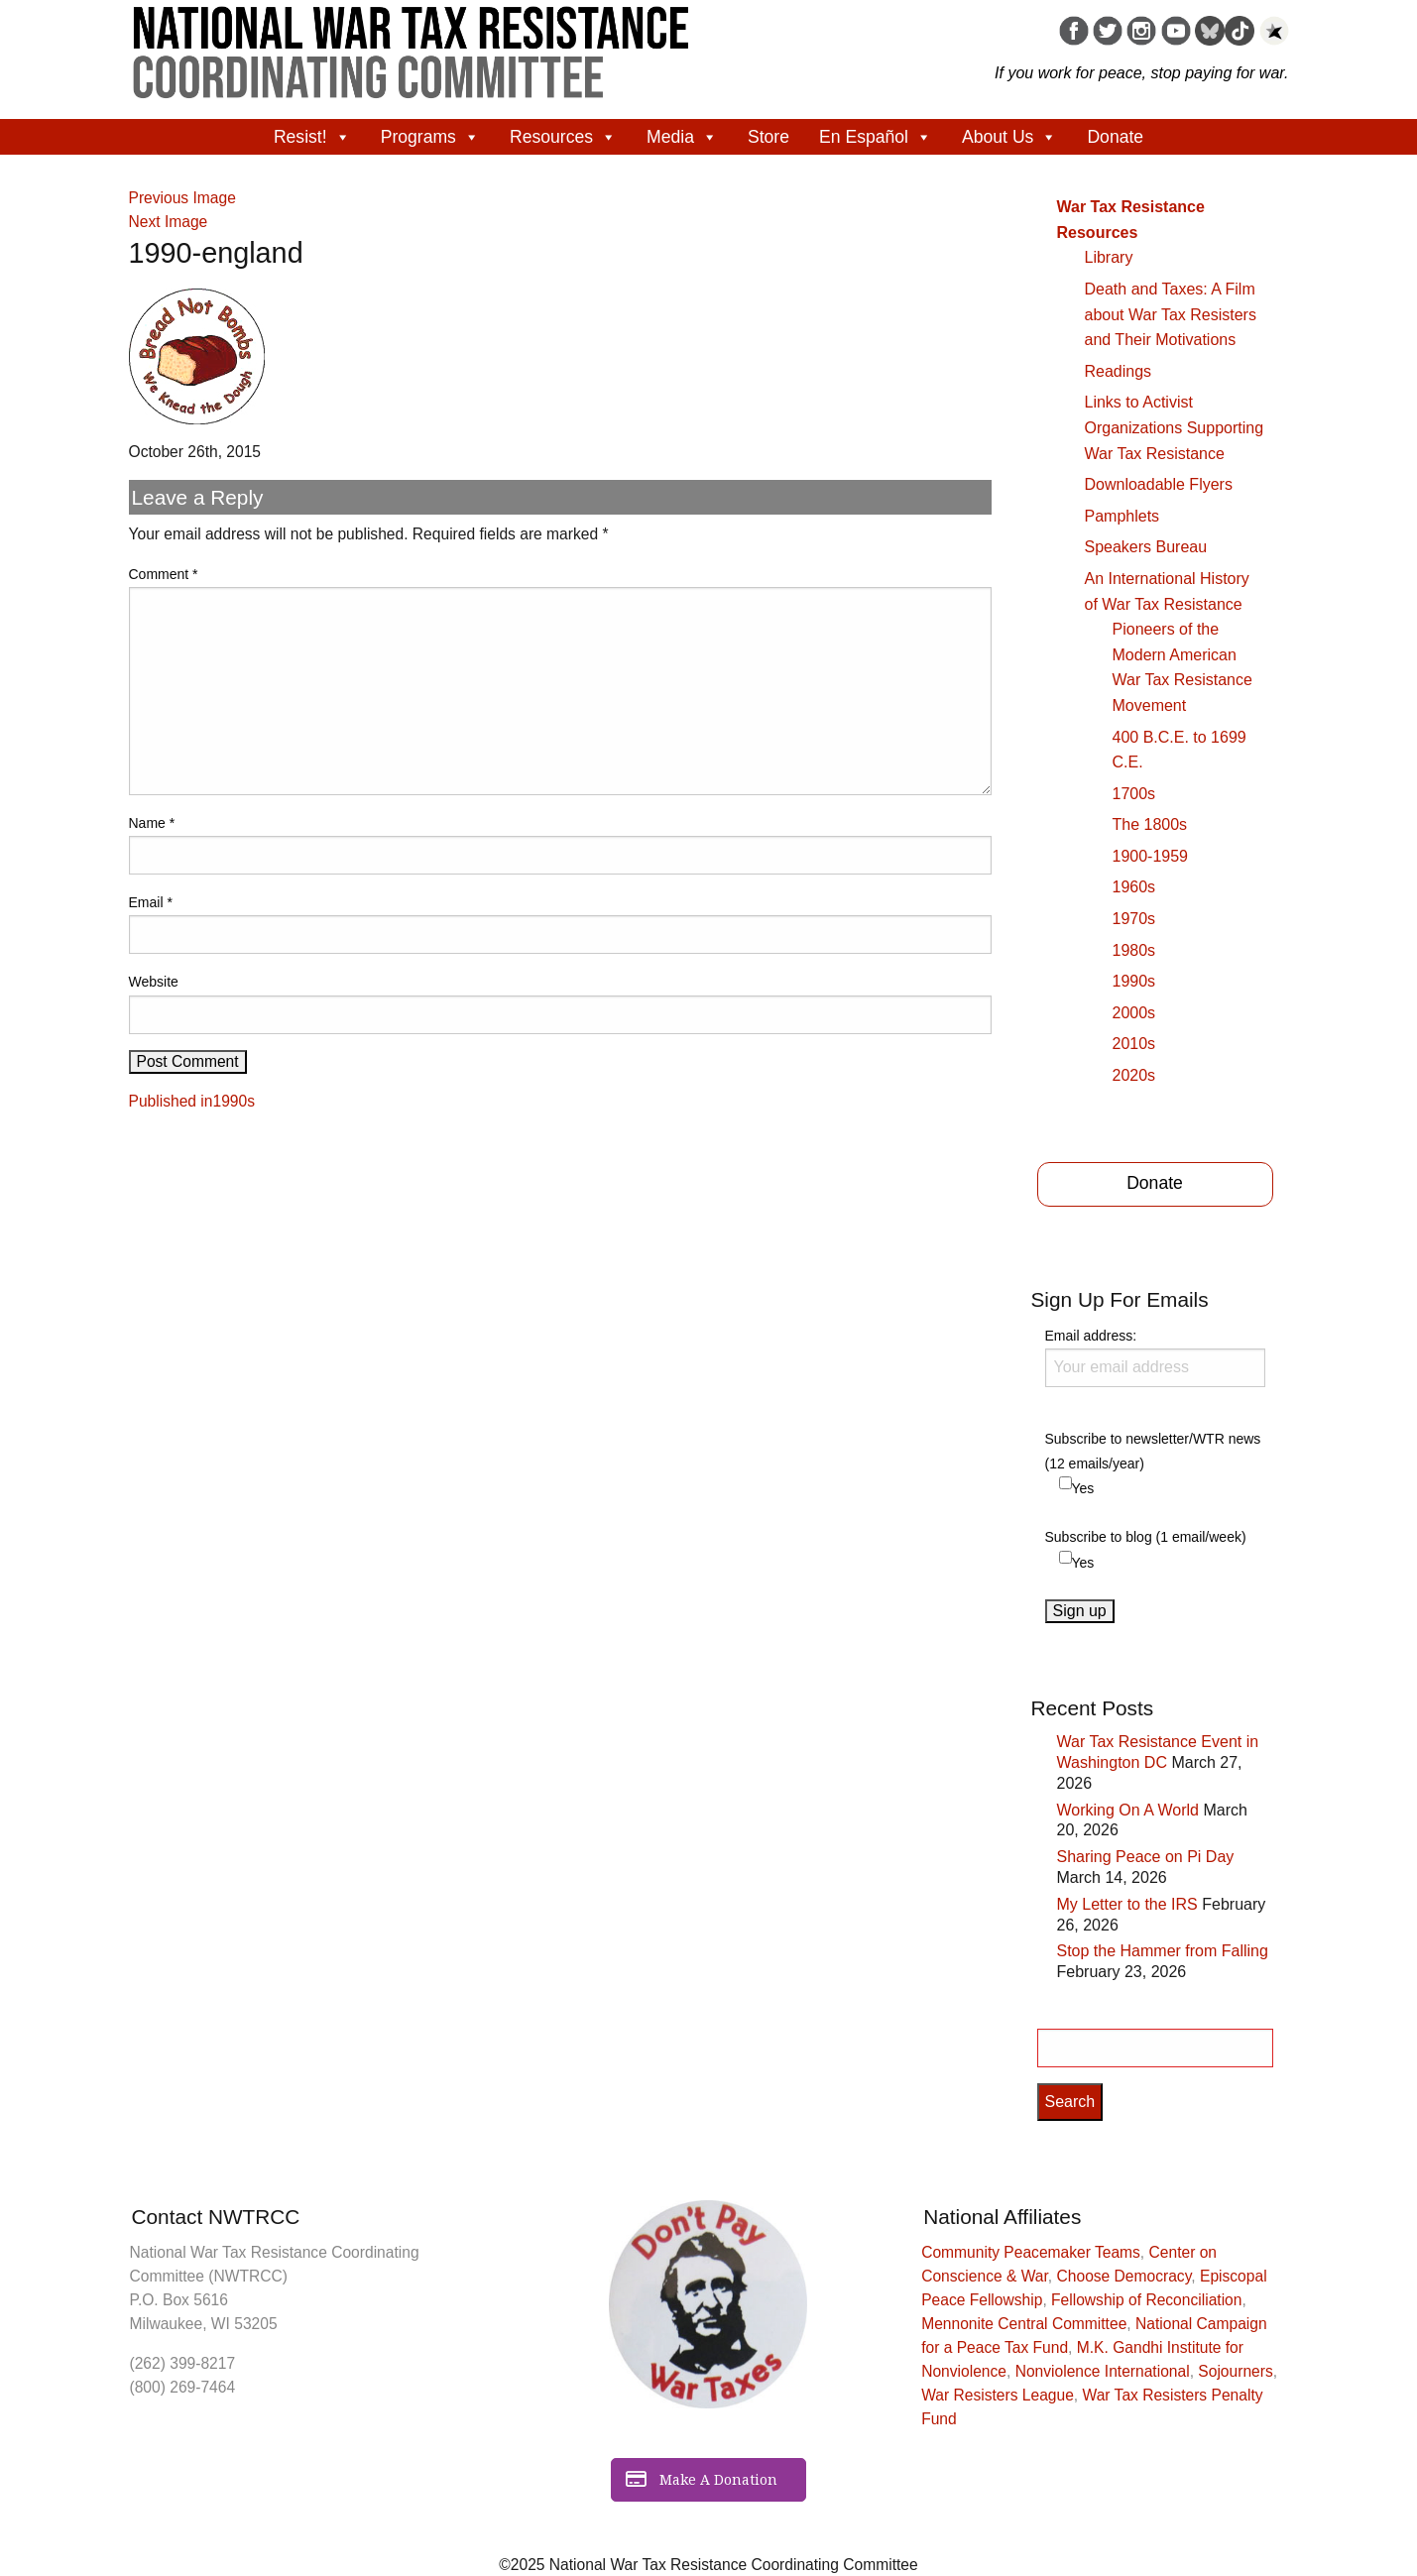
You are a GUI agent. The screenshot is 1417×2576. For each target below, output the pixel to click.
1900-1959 (1151, 856)
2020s (1134, 1075)
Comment (163, 574)
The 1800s (1150, 824)
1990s (1134, 981)
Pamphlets (1122, 516)
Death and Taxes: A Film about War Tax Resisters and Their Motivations (1170, 314)
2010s (1134, 1043)
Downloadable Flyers (1159, 484)
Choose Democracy (1124, 2276)
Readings (1118, 371)
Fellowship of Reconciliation (1146, 2299)
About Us (1009, 137)
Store (768, 137)
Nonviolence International (1102, 2371)
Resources (563, 137)
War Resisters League (997, 2395)
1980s (1134, 950)
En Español (875, 137)
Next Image (168, 221)
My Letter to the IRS (1127, 1904)
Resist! (312, 137)
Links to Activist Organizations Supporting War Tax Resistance (1174, 427)
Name (152, 823)
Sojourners (1235, 2371)
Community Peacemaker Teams (1030, 2252)
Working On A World (1128, 1810)
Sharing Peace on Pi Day (1146, 1856)
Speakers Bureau (1146, 546)
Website (153, 982)
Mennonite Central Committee (1023, 2323)
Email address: (1155, 1357)
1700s (1134, 793)
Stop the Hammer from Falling (1162, 1950)
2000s (1134, 1012)
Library (1109, 257)
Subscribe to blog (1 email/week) (1145, 1537)
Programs (430, 137)
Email (151, 902)
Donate (1115, 137)
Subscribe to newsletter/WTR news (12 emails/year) (1153, 1451)
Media (682, 137)
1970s (1134, 918)
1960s (1134, 886)
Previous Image (182, 197)
